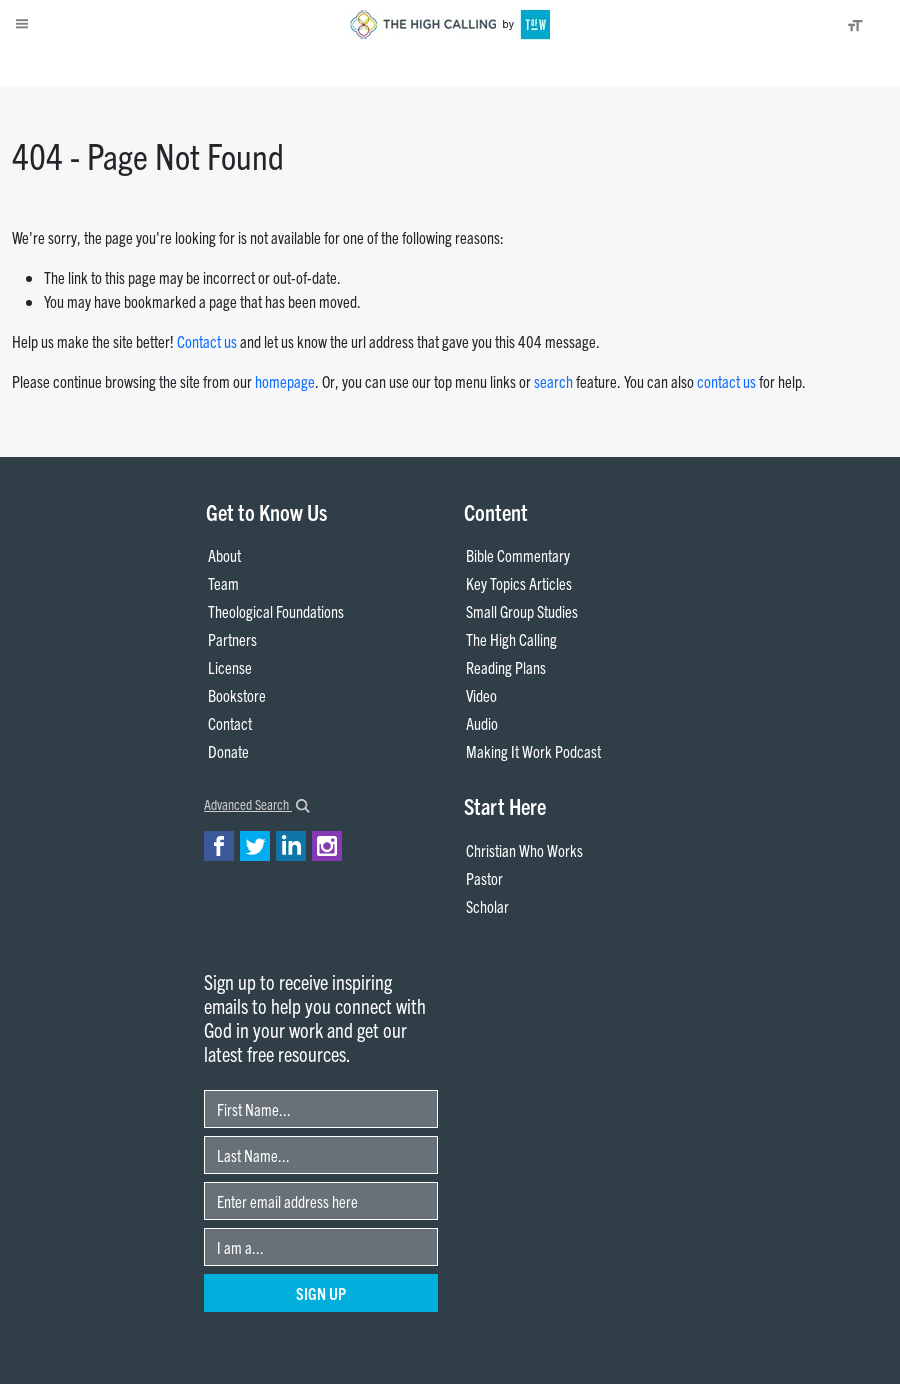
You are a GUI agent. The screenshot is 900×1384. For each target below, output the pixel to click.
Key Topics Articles (519, 583)
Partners (232, 639)
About (87, 66)
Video (481, 695)
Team (223, 583)
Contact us (207, 341)
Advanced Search (257, 804)
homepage (285, 381)
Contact (230, 723)
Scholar (487, 906)
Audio (482, 723)
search (553, 381)
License (230, 667)
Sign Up (321, 1293)
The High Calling (511, 639)
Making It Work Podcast (533, 751)
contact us (726, 381)
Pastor (484, 878)
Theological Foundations (276, 611)
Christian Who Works (524, 850)
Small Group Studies (522, 611)
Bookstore (237, 695)
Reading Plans (506, 667)
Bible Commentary (518, 555)
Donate (135, 66)
